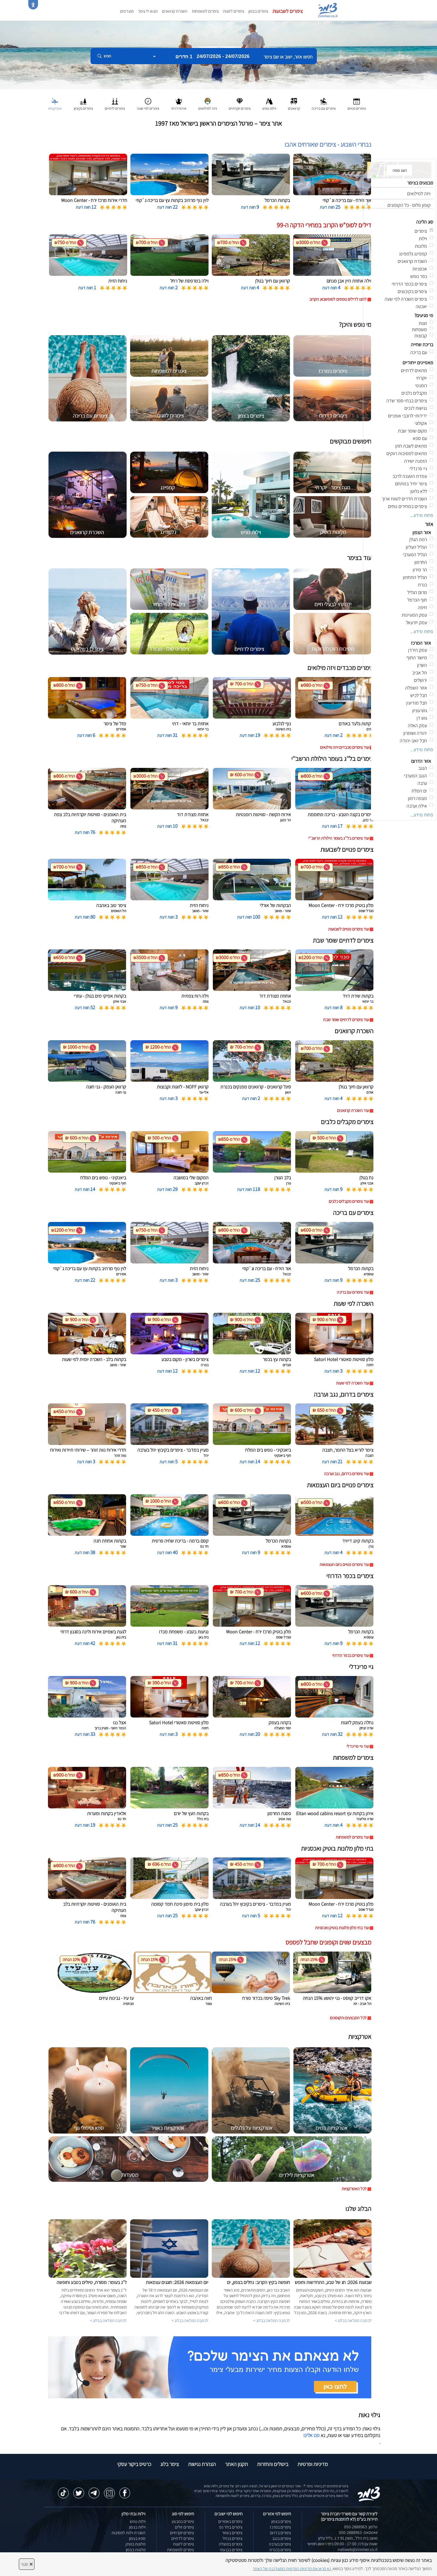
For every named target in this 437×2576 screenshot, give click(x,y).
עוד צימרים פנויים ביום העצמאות (344, 1564)
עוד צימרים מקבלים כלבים (349, 1201)
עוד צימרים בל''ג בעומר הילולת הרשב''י (338, 838)
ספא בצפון (137, 2538)
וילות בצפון (137, 2527)
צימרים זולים (184, 2527)
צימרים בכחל (232, 2538)
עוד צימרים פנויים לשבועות (348, 929)
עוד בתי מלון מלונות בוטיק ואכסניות (342, 1928)
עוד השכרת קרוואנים (353, 1110)
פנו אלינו (311, 2435)
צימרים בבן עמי (231, 2550)
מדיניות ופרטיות (312, 2464)
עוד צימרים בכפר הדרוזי (350, 1655)
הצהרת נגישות (202, 2464)
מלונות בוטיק (135, 2544)
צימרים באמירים (230, 2521)
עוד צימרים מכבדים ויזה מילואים (344, 747)
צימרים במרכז (280, 2527)
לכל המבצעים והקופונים (348, 2018)
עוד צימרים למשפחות (352, 1837)
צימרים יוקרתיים (182, 2533)
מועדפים (127, 11)
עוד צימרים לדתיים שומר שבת (346, 1019)
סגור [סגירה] (27, 2564)
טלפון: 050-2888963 (360, 2527)
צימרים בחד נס (230, 2527)
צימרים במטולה (230, 2544)
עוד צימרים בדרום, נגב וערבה (346, 1473)
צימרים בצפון (258, 11)
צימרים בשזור (232, 2533)
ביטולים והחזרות (272, 2464)
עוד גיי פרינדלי (357, 1746)
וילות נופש (137, 2521)
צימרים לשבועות (287, 11)
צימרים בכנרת (280, 2550)
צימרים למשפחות (205, 11)
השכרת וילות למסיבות (128, 2533)
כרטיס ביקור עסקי (134, 2464)
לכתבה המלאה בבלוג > (108, 2320)
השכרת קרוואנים (175, 11)
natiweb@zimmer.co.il (357, 2549)
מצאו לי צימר (148, 11)
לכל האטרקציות (354, 2189)
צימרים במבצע (183, 2521)
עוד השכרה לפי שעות (352, 1383)
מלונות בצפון (135, 2550)
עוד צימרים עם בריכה (353, 1292)
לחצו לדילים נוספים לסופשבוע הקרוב (338, 299)
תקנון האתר (236, 2464)
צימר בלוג (169, 2464)
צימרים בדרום (280, 2533)
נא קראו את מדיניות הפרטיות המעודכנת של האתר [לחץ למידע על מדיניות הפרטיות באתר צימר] (292, 2568)
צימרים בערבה (280, 2544)
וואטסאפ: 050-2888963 (358, 2532)
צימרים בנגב (281, 2538)
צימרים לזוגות (233, 11)
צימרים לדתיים (182, 2538)
